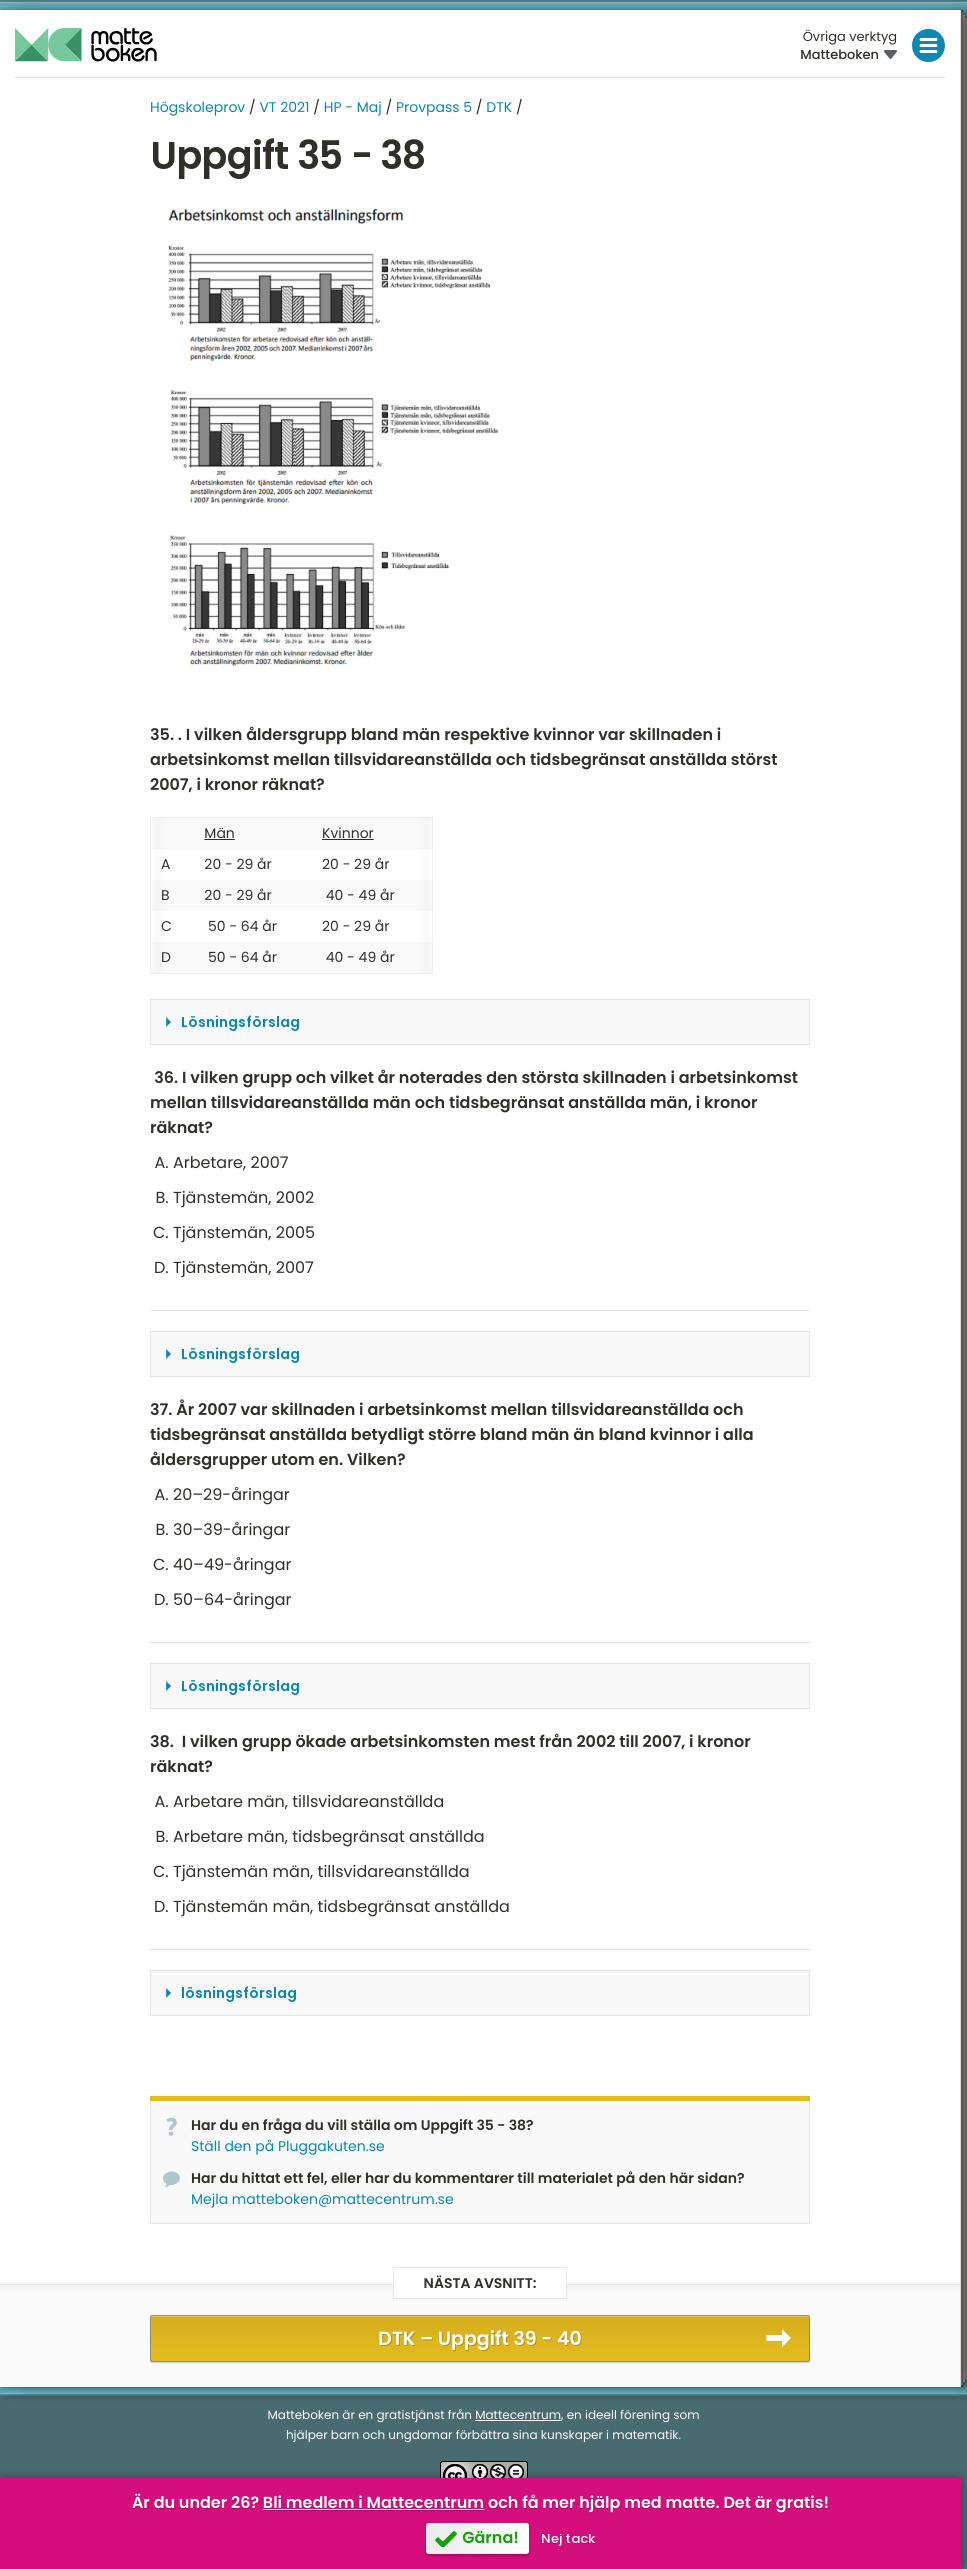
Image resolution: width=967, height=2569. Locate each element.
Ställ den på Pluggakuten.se (288, 2146)
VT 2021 (284, 107)
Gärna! (490, 2537)
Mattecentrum (518, 2415)
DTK (499, 107)
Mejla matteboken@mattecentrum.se (322, 2199)
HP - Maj (353, 107)
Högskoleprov (197, 107)
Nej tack (568, 2538)
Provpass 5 (434, 107)
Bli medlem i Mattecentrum (373, 2502)
